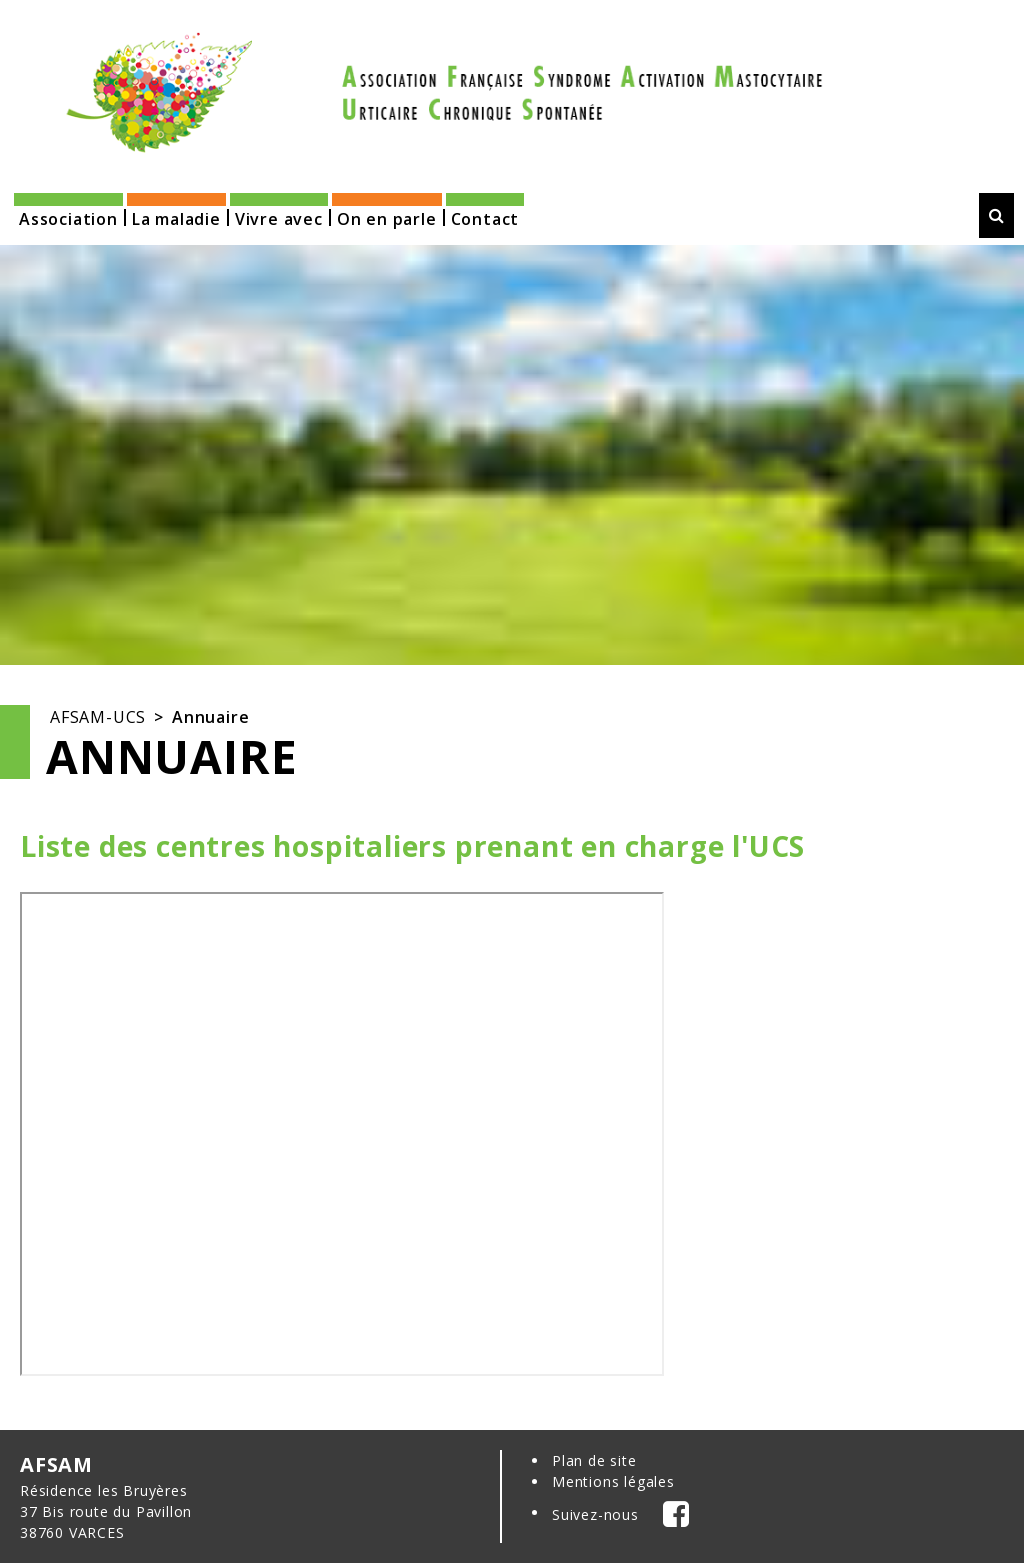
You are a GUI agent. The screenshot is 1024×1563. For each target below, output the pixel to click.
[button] (68, 212)
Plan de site (594, 1460)
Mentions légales (613, 1481)
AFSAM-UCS (98, 717)
